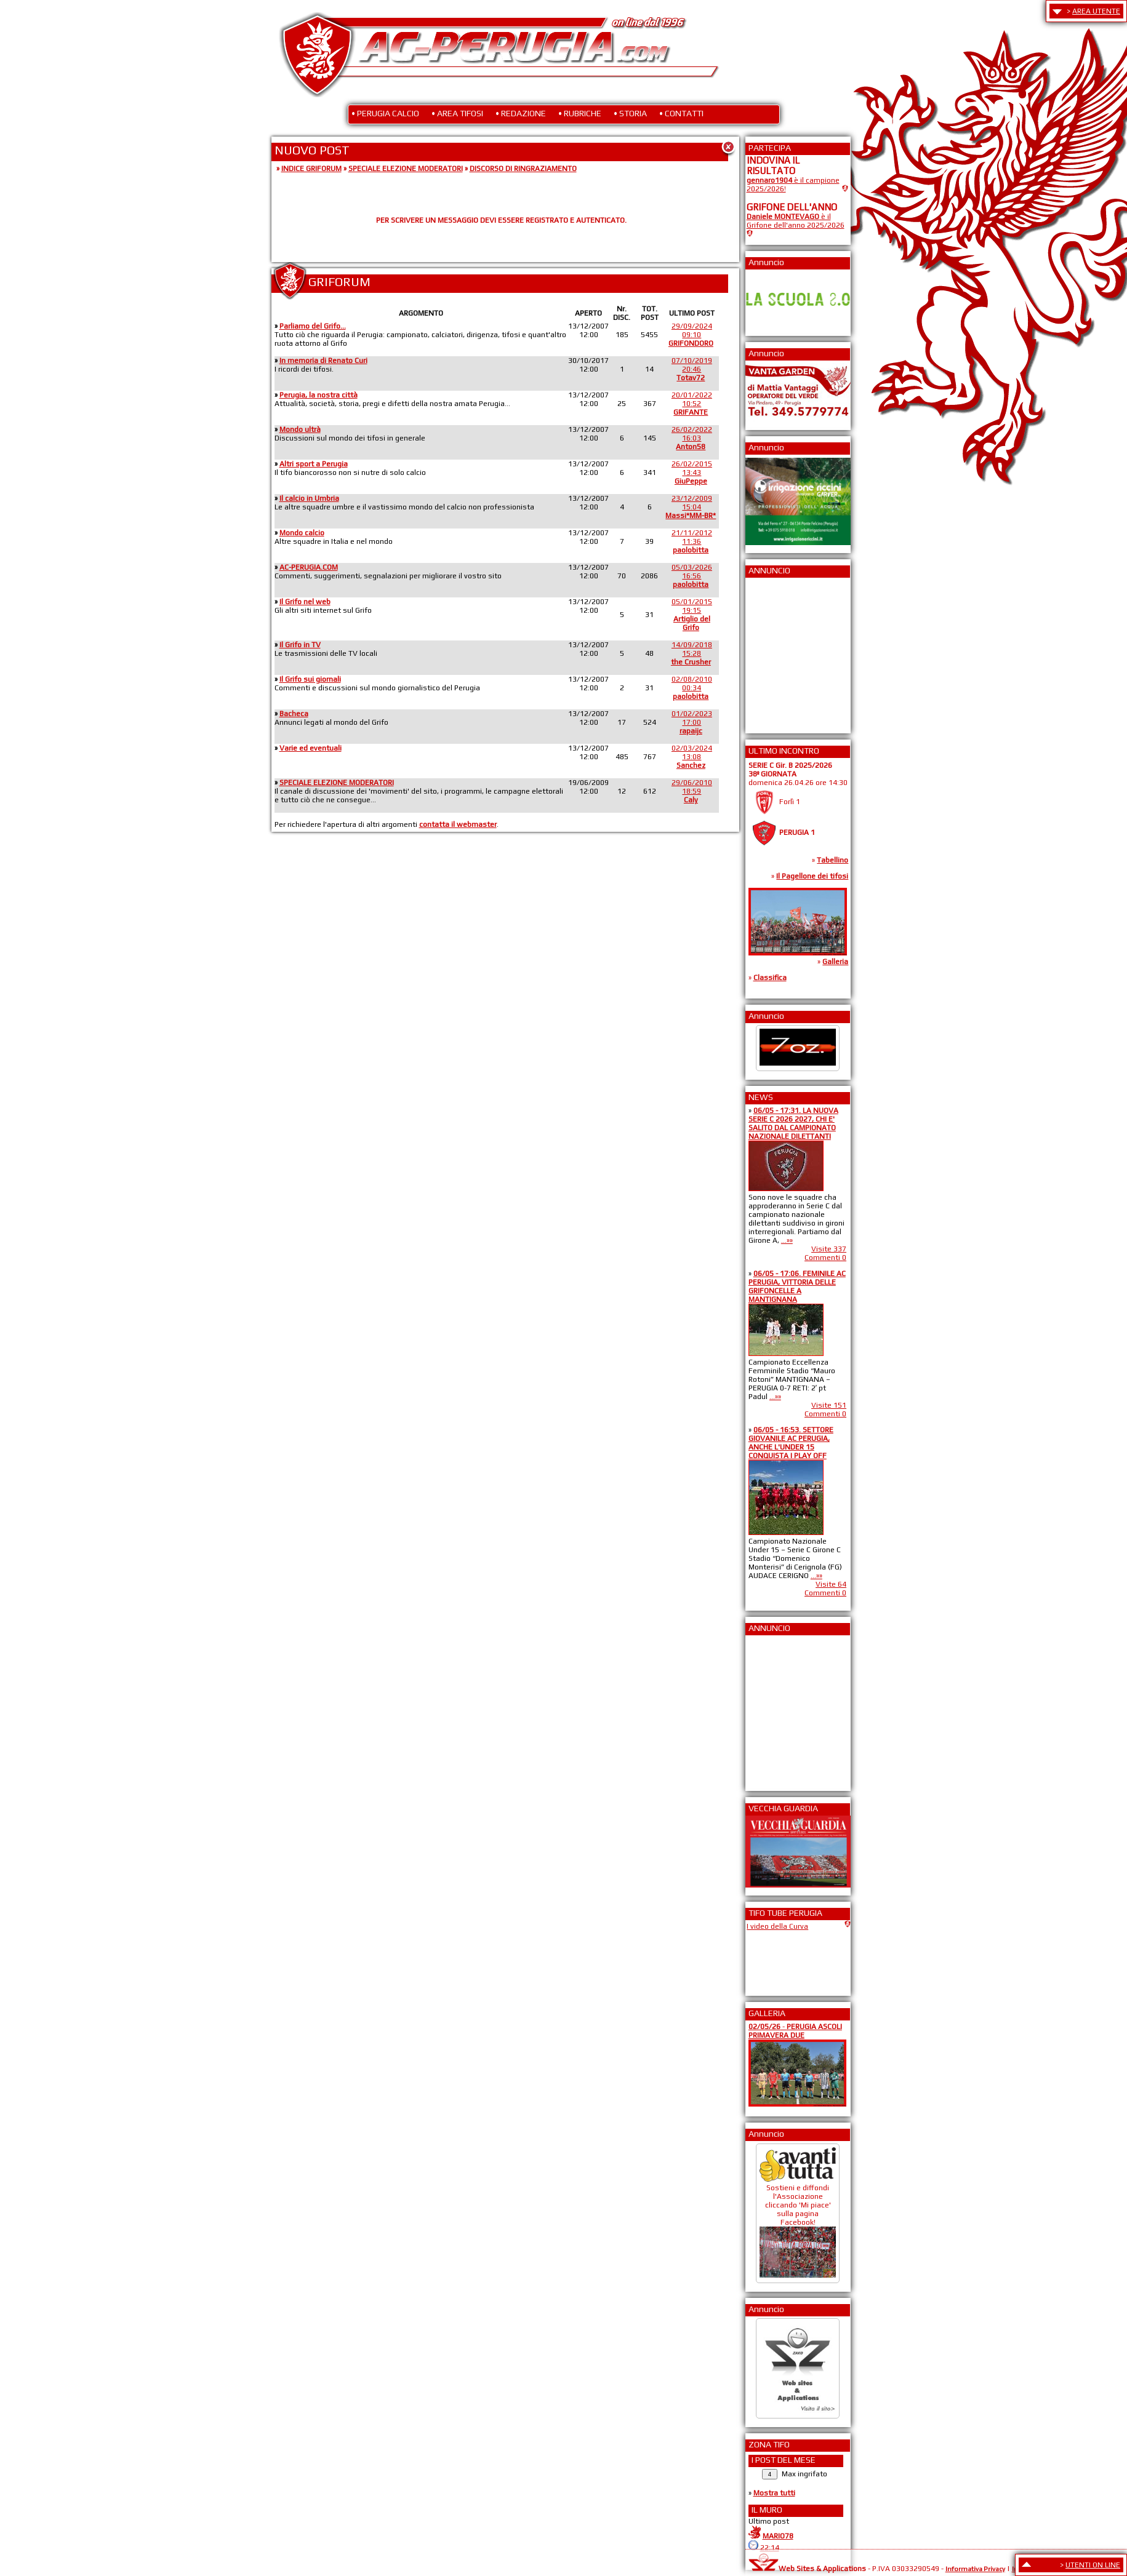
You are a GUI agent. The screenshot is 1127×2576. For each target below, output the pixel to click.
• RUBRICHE (579, 113)
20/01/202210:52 (692, 404)
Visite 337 (828, 1249)
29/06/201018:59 (692, 791)
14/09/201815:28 (691, 653)
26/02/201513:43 (692, 472)
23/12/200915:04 (690, 507)
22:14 (769, 2547)
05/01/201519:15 (692, 614)
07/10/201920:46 (692, 369)
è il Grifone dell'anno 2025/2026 (795, 220)
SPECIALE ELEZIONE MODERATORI (405, 168)
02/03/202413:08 (692, 757)
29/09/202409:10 (690, 335)
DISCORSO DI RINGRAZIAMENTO (523, 168)
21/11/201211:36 (692, 541)
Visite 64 (831, 1584)
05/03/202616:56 (692, 576)
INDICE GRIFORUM (311, 168)
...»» (787, 1240)
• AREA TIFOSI (457, 113)
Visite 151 (828, 1405)
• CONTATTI (681, 113)
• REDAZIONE (520, 113)
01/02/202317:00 (692, 722)
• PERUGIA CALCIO (385, 113)
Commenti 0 (825, 1257)
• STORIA (630, 113)
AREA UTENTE (1096, 11)
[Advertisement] (783, 651)
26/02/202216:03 (692, 438)
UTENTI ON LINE (1092, 2565)
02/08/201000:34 (692, 688)
